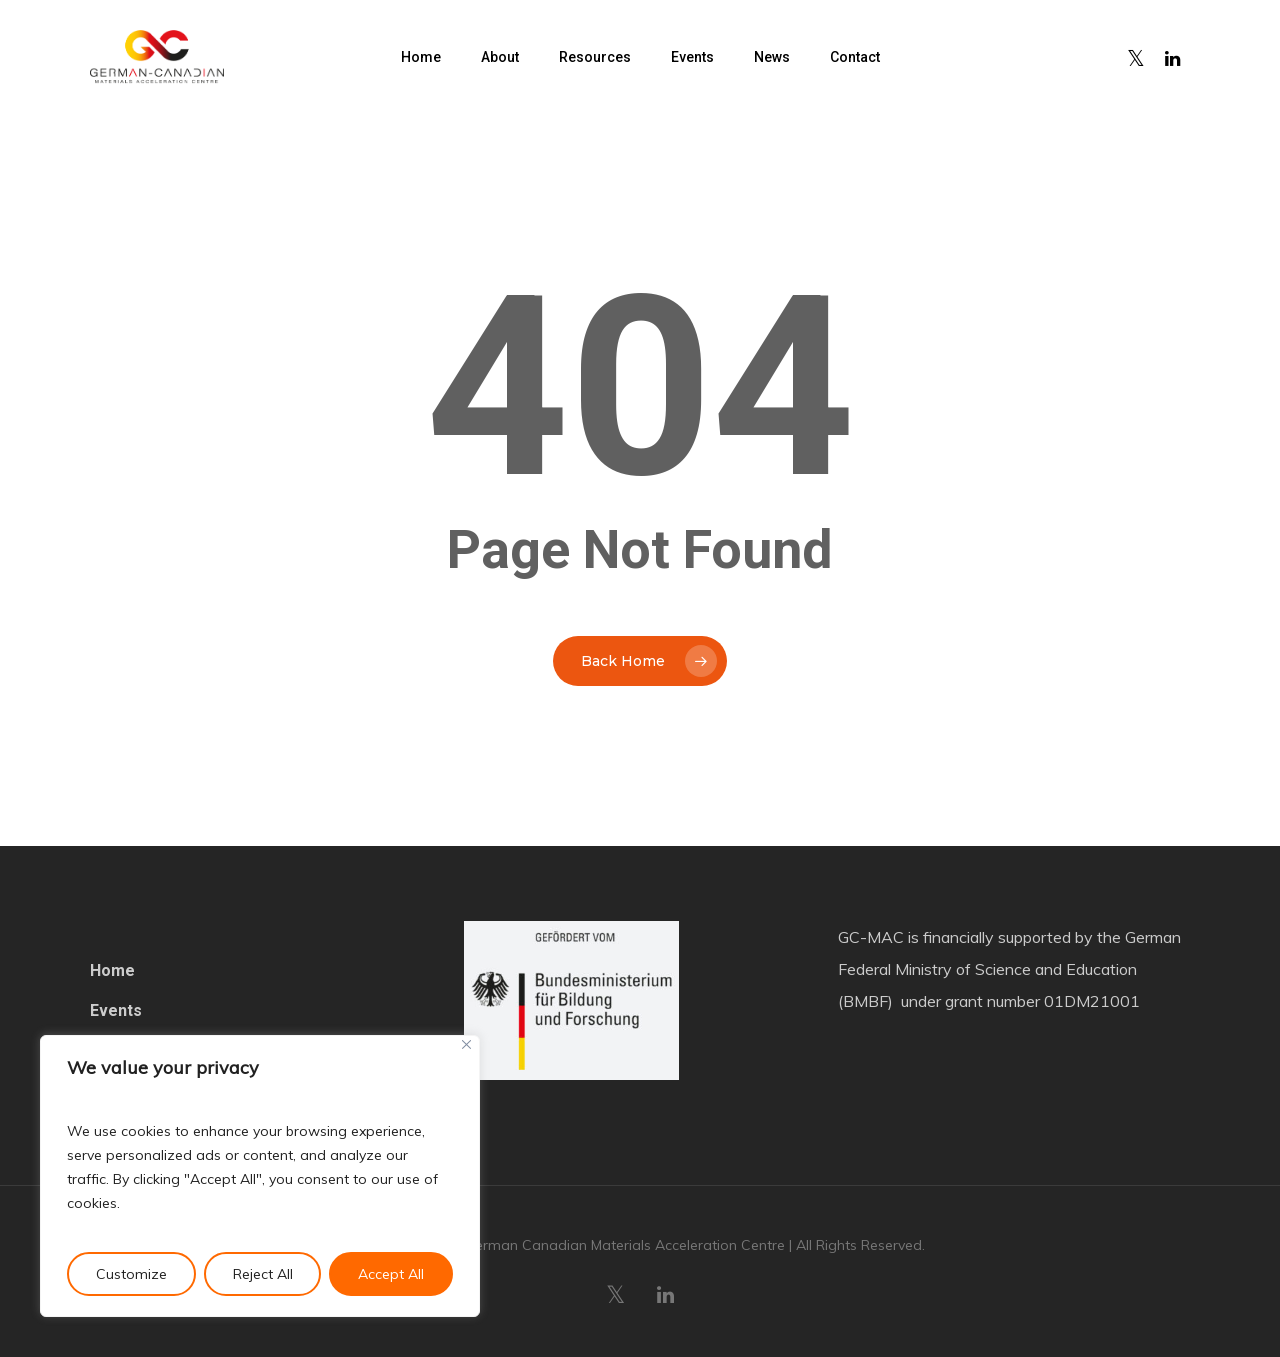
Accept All (391, 1274)
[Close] (466, 1044)
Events (116, 1010)
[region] (260, 1176)
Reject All (263, 1274)
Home (112, 970)
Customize (131, 1274)
